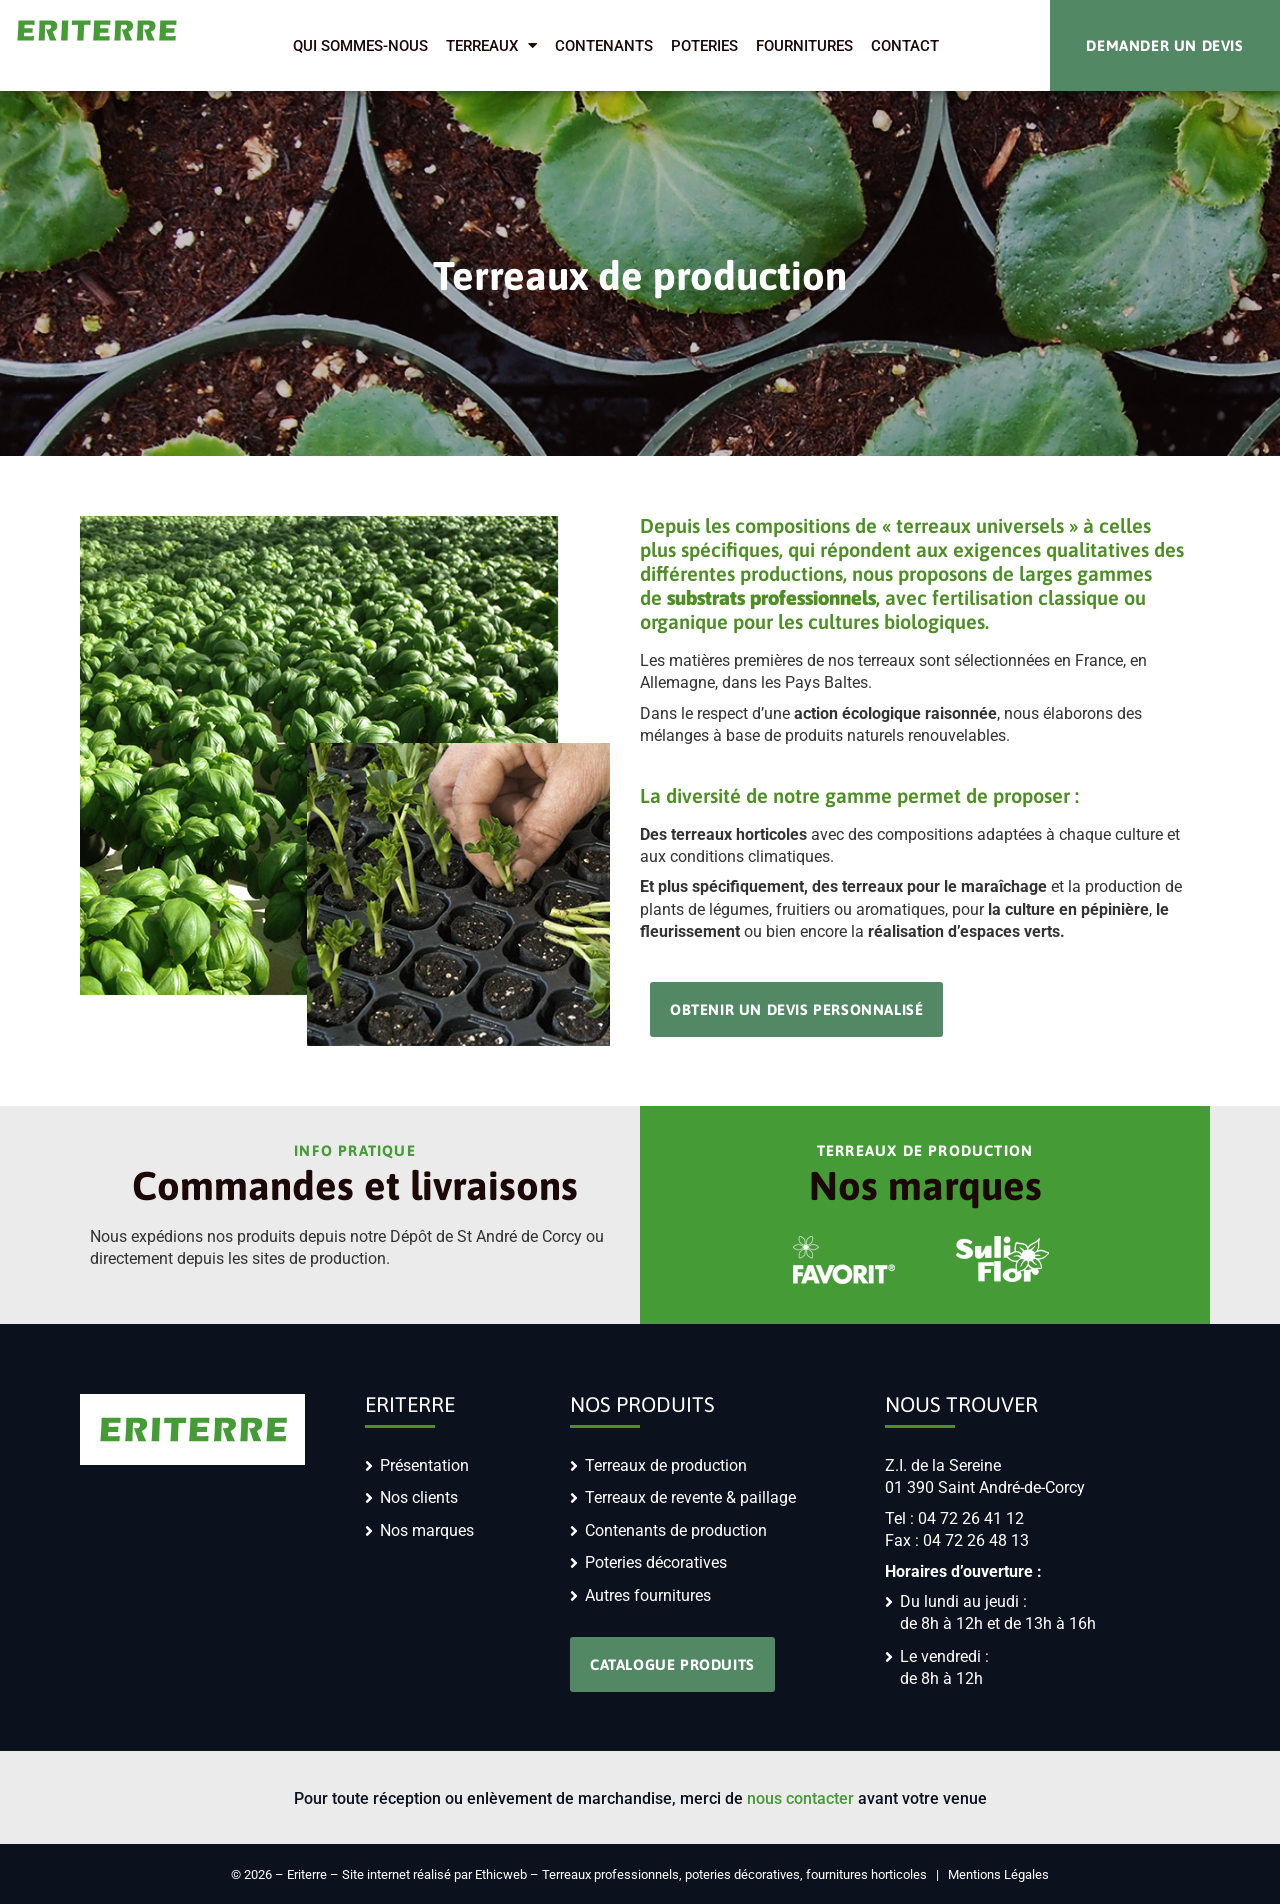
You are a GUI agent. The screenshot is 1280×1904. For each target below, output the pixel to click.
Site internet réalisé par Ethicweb (434, 1874)
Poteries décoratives (656, 1562)
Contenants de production (676, 1530)
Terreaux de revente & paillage (690, 1497)
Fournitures (804, 46)
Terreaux (491, 45)
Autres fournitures (648, 1595)
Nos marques (427, 1530)
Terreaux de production (666, 1465)
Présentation (424, 1465)
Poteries (704, 46)
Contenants (604, 46)
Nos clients (419, 1497)
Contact (905, 46)
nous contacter (800, 1798)
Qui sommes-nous (360, 46)
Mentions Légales (998, 1874)
